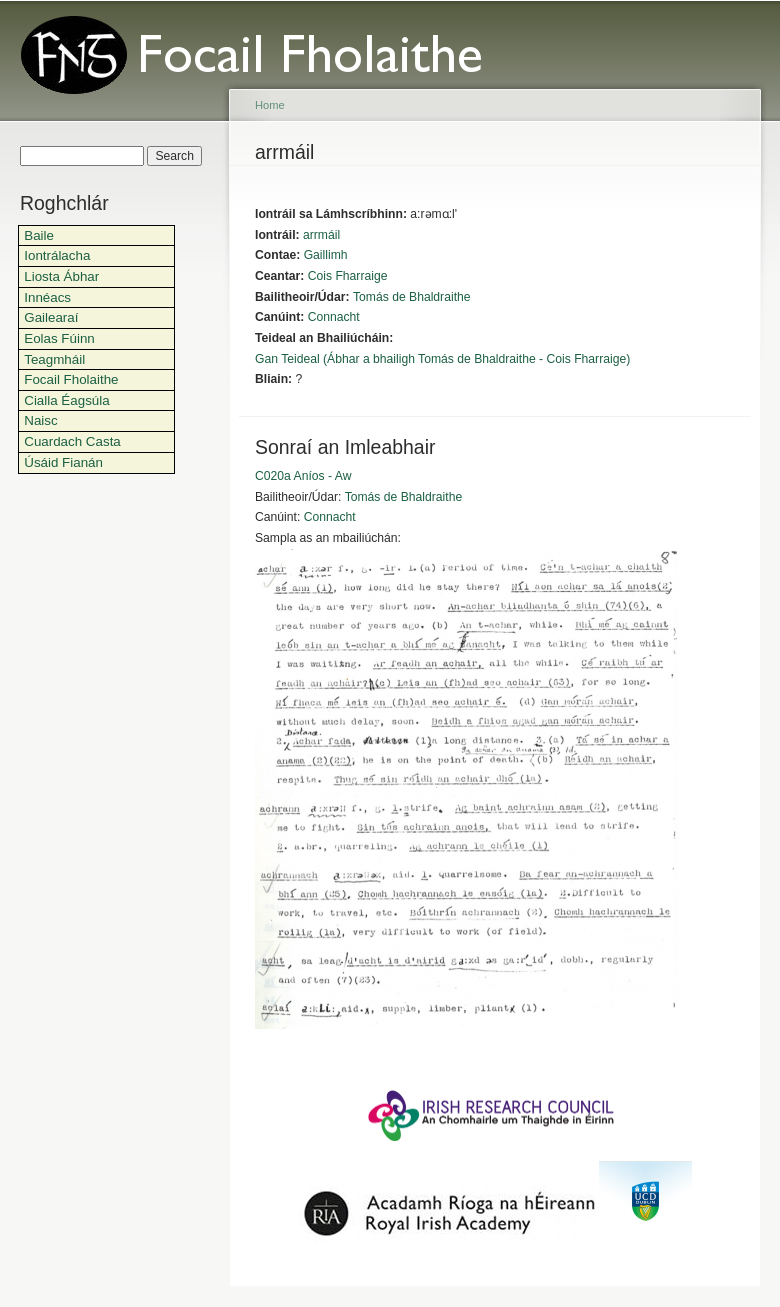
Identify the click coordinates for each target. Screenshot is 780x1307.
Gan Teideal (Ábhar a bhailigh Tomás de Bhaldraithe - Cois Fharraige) (442, 359)
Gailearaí (51, 317)
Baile (39, 235)
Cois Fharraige (348, 276)
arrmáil (321, 235)
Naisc (40, 420)
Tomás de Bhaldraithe (412, 297)
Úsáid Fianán (63, 462)
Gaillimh (326, 255)
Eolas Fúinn (59, 338)
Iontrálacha (57, 255)
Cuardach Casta (72, 441)
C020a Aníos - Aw (303, 476)
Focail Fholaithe (71, 379)
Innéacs (47, 297)
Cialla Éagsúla (66, 400)
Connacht (334, 317)
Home (270, 105)
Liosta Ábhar (61, 276)
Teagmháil (54, 359)
